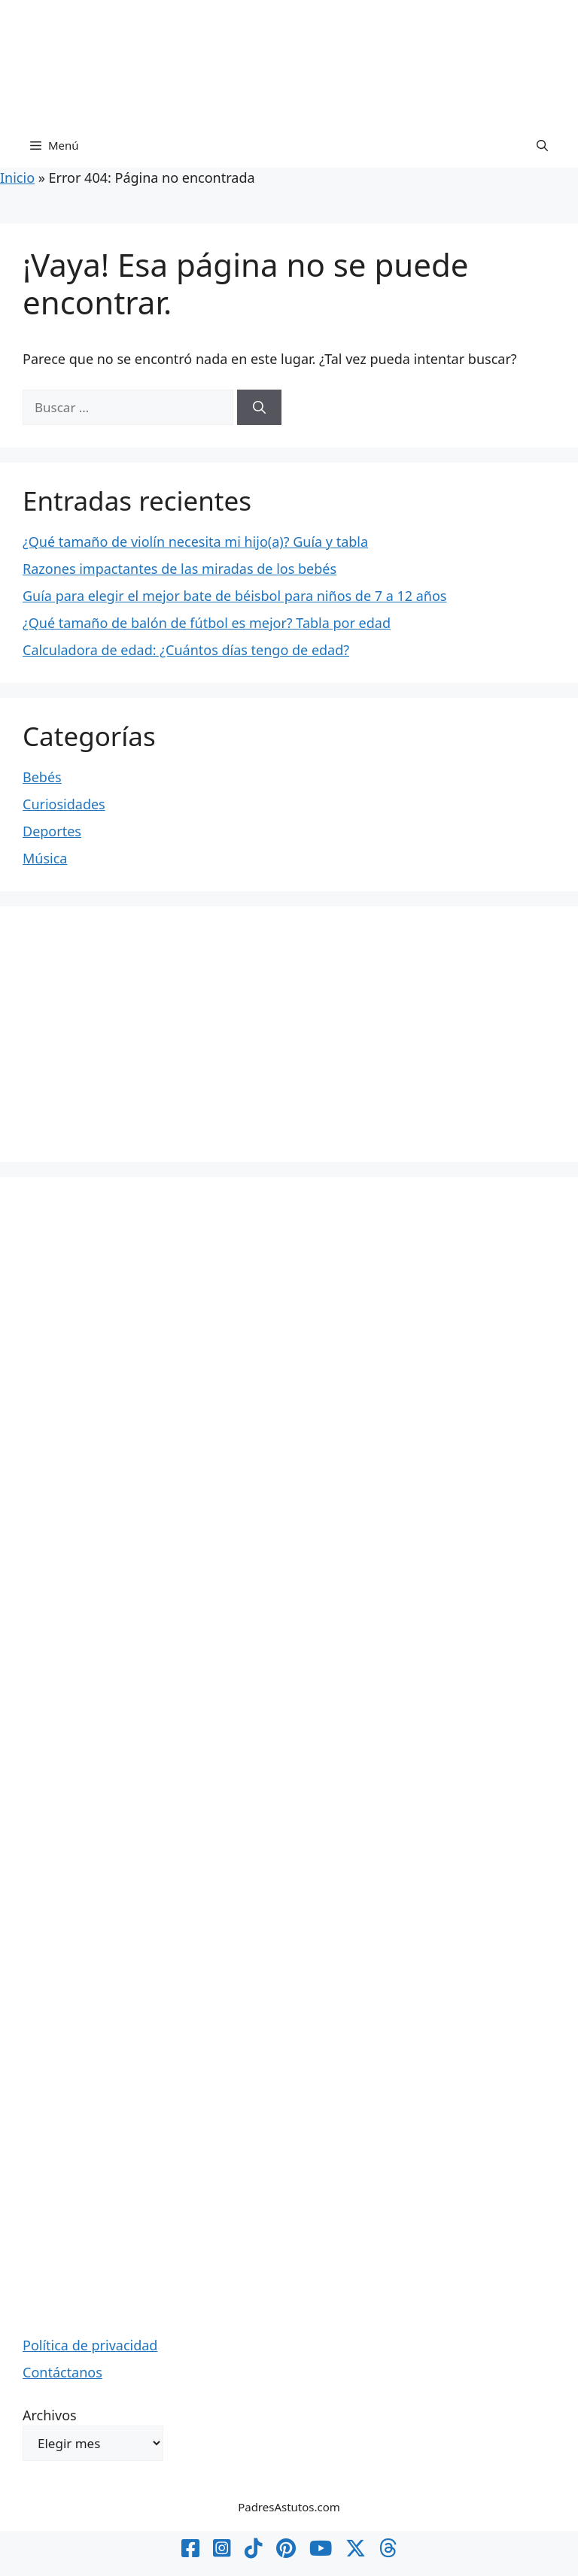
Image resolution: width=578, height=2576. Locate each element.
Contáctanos (62, 2372)
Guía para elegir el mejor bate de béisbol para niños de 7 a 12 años (235, 596)
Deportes (52, 831)
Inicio (17, 177)
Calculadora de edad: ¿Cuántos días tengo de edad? (186, 650)
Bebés (42, 777)
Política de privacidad (90, 2345)
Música (45, 858)
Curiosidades (64, 804)
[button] (542, 145)
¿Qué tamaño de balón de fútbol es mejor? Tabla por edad (207, 623)
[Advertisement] (289, 1034)
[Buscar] (259, 408)
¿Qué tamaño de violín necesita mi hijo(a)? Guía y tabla (195, 541)
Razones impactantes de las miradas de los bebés (179, 569)
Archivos (50, 2415)
